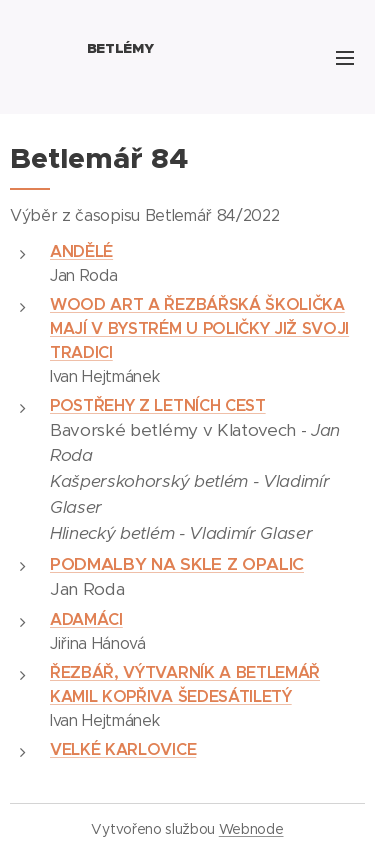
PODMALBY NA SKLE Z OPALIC (177, 564)
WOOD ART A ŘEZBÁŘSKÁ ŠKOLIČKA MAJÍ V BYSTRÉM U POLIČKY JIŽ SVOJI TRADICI (199, 328)
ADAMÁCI (86, 619)
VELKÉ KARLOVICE (123, 749)
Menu (345, 58)
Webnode (251, 829)
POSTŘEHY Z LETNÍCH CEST (158, 405)
